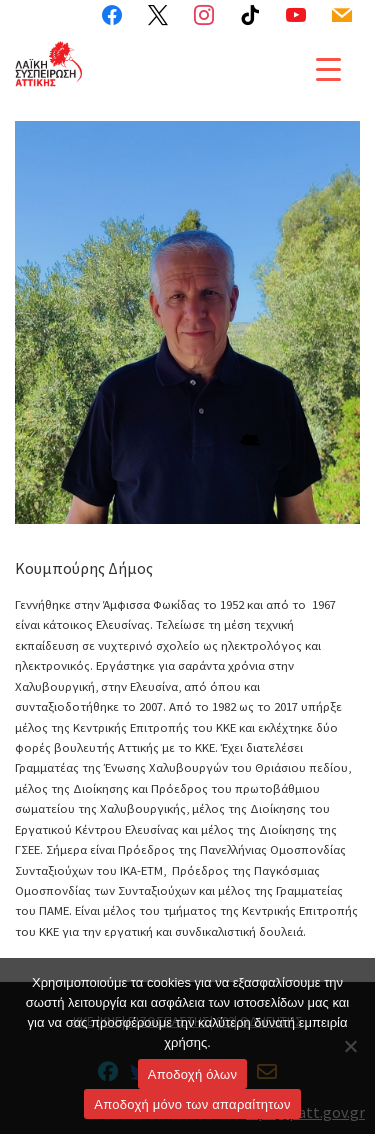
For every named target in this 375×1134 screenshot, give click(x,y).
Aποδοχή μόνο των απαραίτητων (192, 1104)
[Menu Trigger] (328, 68)
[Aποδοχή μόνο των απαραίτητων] (350, 1046)
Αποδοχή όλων (192, 1074)
